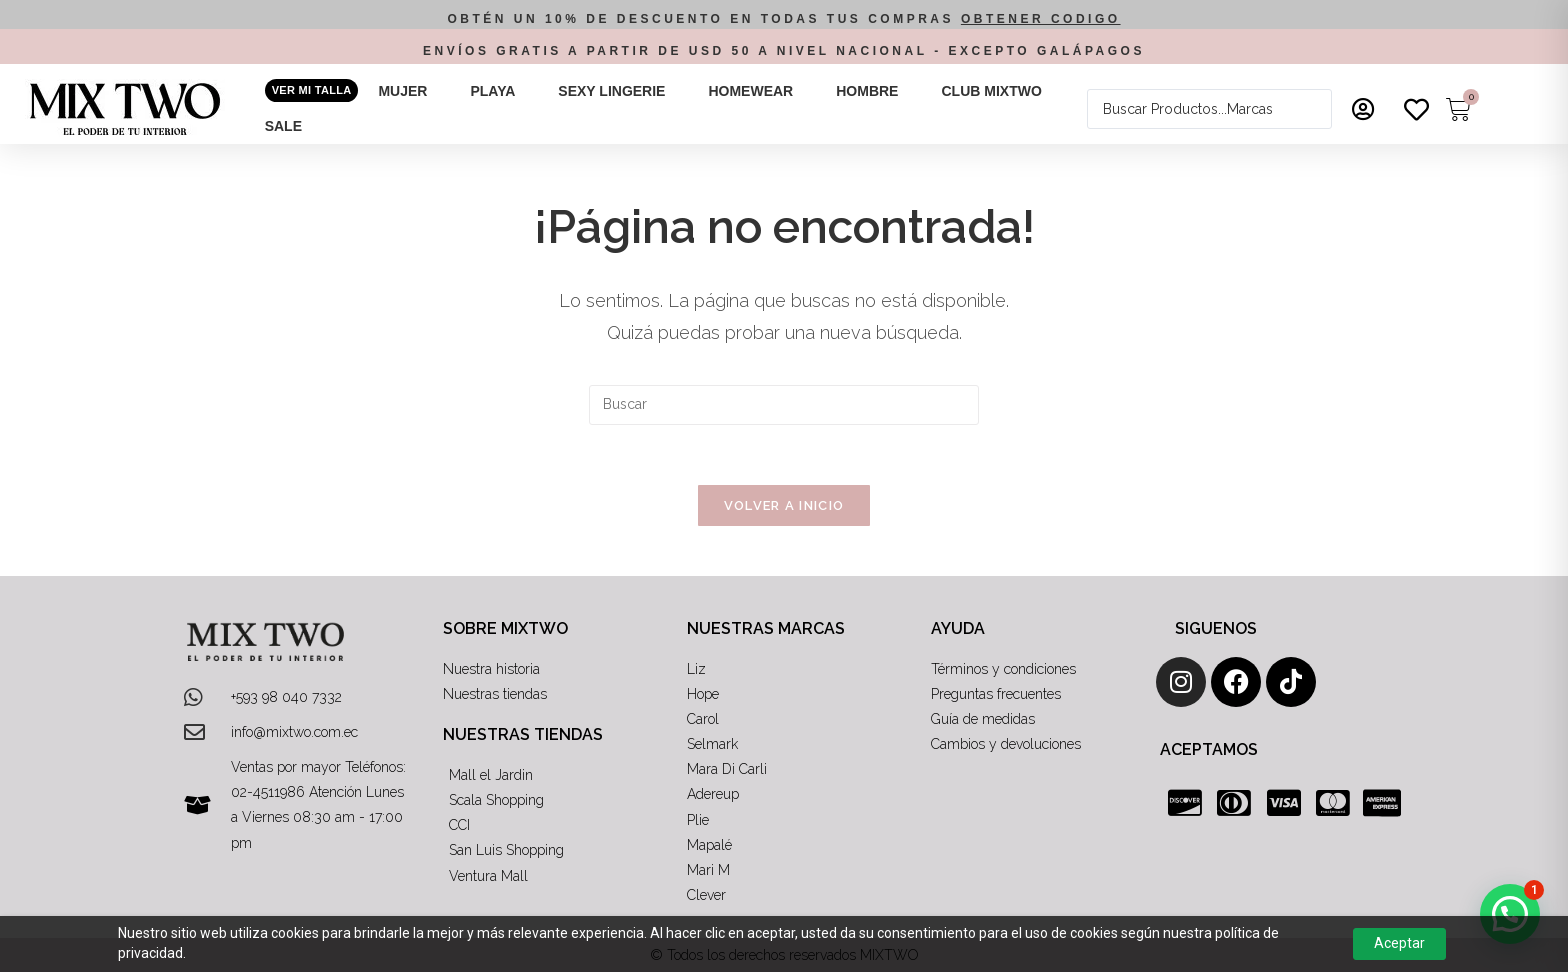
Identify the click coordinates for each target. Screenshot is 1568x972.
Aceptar (1399, 943)
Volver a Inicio (784, 505)
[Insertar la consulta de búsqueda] (784, 405)
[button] (414, 91)
